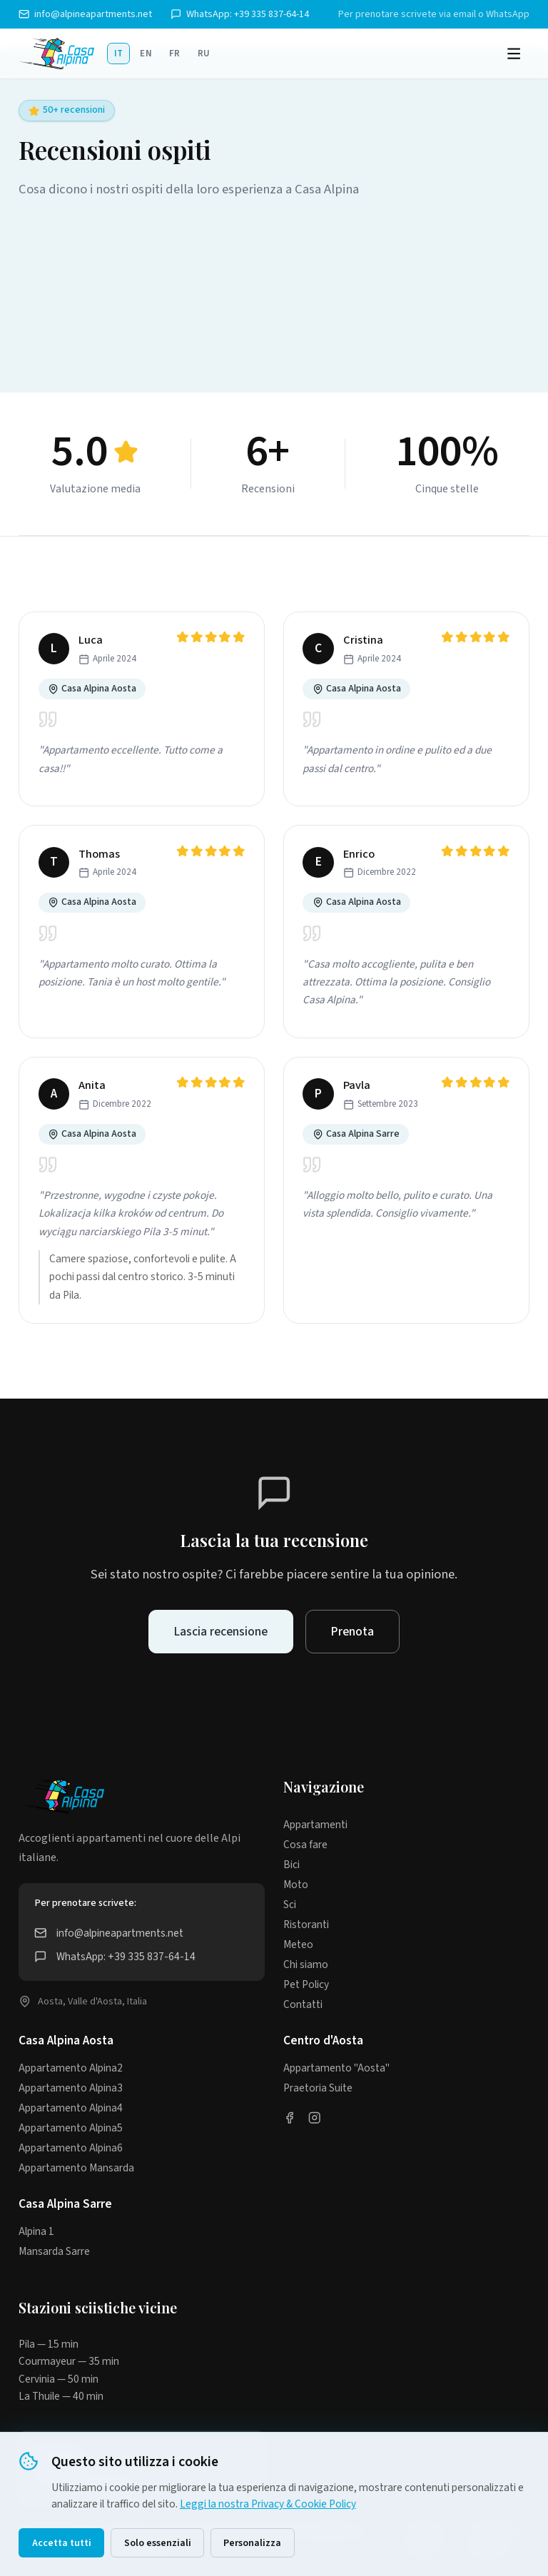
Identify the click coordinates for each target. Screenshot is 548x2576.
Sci (289, 1904)
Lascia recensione (221, 1632)
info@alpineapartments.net (85, 13)
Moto (295, 1884)
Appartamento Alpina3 (71, 2088)
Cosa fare (305, 1844)
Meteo (298, 1944)
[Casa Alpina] (56, 53)
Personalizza (252, 2542)
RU (204, 53)
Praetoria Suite (317, 2088)
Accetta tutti (61, 2542)
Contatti (303, 2004)
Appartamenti (315, 1824)
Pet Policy (306, 1984)
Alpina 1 (36, 2231)
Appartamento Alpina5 (71, 2128)
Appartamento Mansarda (76, 2168)
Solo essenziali (157, 2542)
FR (175, 53)
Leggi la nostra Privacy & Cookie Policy (268, 2504)
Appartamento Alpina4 (71, 2108)
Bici (291, 1864)
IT (118, 53)
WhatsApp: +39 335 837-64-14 (240, 13)
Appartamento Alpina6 (71, 2148)
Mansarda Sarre (54, 2251)
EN (146, 53)
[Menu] (513, 53)
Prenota (352, 1632)
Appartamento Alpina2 (71, 2068)
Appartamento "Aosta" (336, 2068)
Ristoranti (306, 1924)
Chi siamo (305, 1964)
